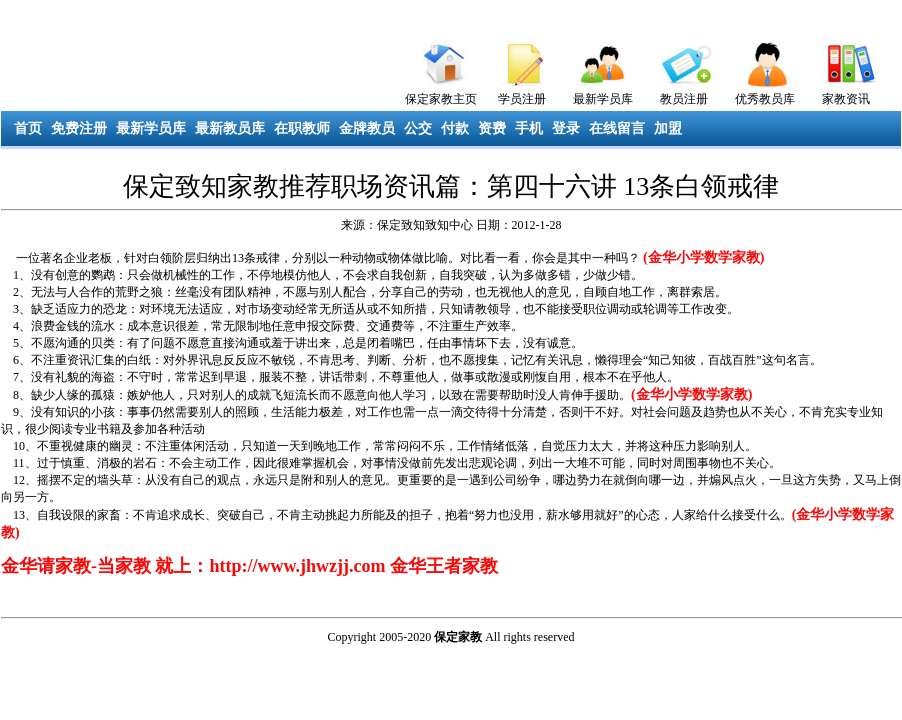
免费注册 (79, 128)
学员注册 (522, 99)
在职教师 (302, 128)
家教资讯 (846, 99)
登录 (566, 128)
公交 (418, 128)
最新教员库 (230, 128)
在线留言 (617, 128)
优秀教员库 (765, 99)
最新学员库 (603, 99)
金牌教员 (367, 128)
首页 (28, 128)
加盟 (668, 128)
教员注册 (684, 99)
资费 (492, 128)
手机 (529, 128)
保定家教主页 (441, 99)
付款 (455, 128)
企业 (76, 258)
